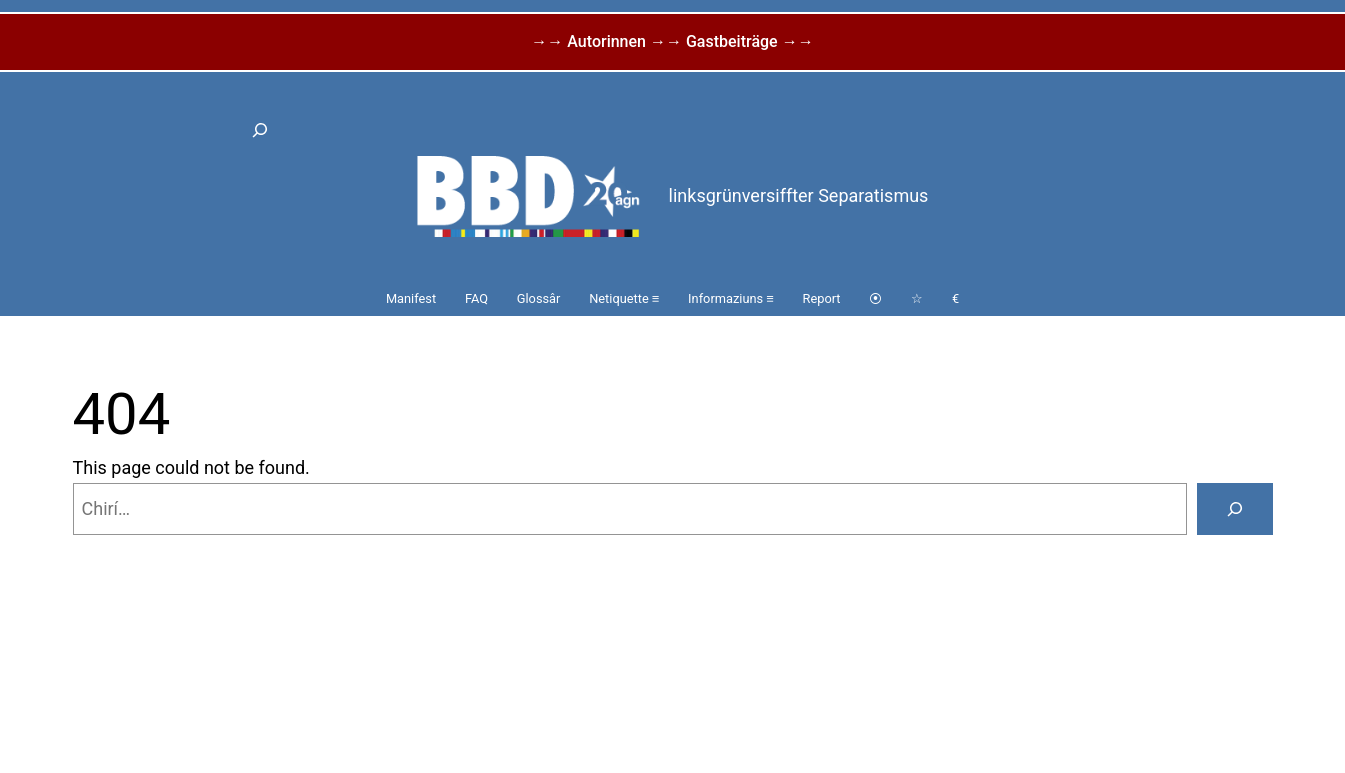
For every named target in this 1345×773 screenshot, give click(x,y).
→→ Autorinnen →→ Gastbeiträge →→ (672, 41)
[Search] (1235, 509)
